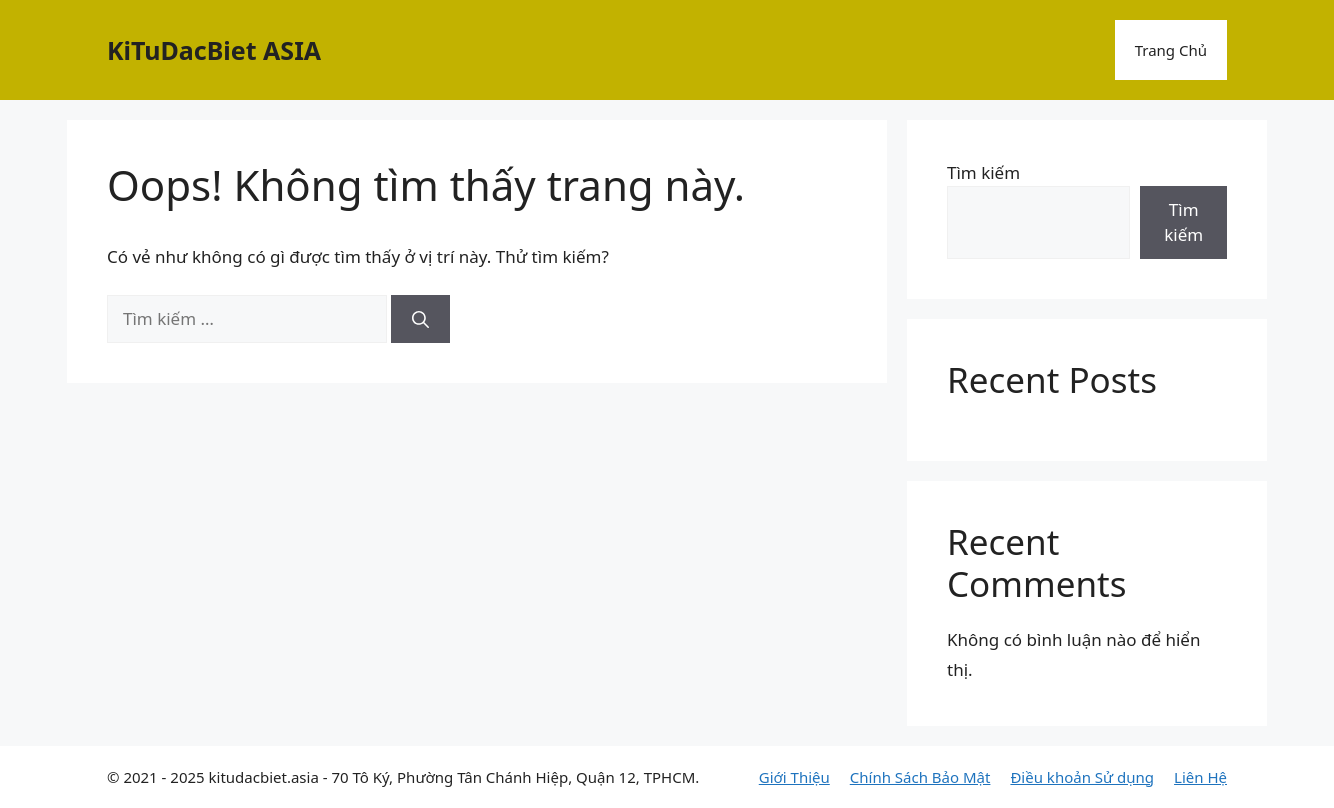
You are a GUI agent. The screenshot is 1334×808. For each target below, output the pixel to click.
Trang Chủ (1171, 50)
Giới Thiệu (794, 777)
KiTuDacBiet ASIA (214, 50)
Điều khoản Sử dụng (1082, 777)
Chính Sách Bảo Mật (920, 777)
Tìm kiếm (983, 172)
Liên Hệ (1200, 777)
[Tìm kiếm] (420, 319)
